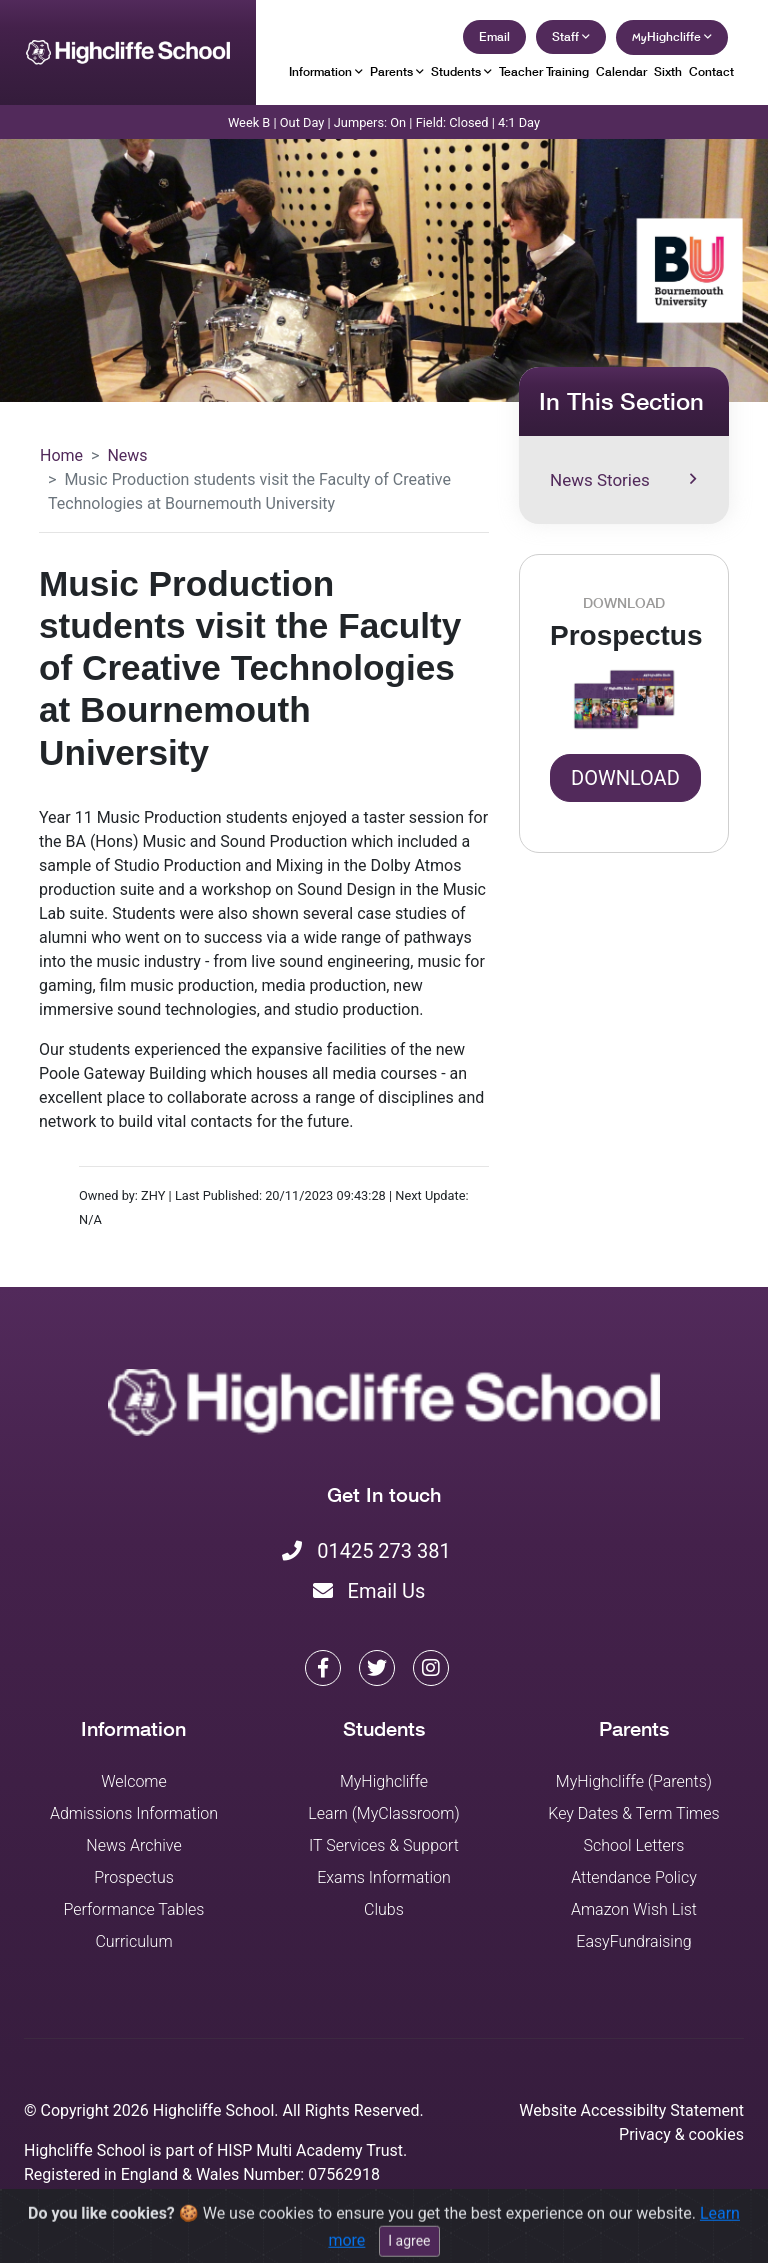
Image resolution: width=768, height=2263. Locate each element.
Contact (711, 71)
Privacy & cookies (681, 2134)
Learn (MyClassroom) (383, 1813)
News (127, 455)
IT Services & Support (384, 1845)
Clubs (384, 1909)
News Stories (623, 480)
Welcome (134, 1781)
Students (461, 71)
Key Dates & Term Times (633, 1813)
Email (494, 36)
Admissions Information (134, 1813)
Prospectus (134, 1877)
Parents (397, 71)
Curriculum (133, 1941)
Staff (571, 36)
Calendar (621, 71)
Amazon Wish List (634, 1909)
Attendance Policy (634, 1877)
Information (326, 71)
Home (61, 455)
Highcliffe (672, 36)
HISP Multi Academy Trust (310, 2150)
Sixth (668, 71)
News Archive (133, 1845)
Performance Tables (134, 1909)
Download (625, 778)
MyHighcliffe (384, 1781)
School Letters (634, 1845)
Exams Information (384, 1877)
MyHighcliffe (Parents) (634, 1781)
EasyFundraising (633, 1941)
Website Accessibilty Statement (631, 2110)
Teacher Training (544, 71)
